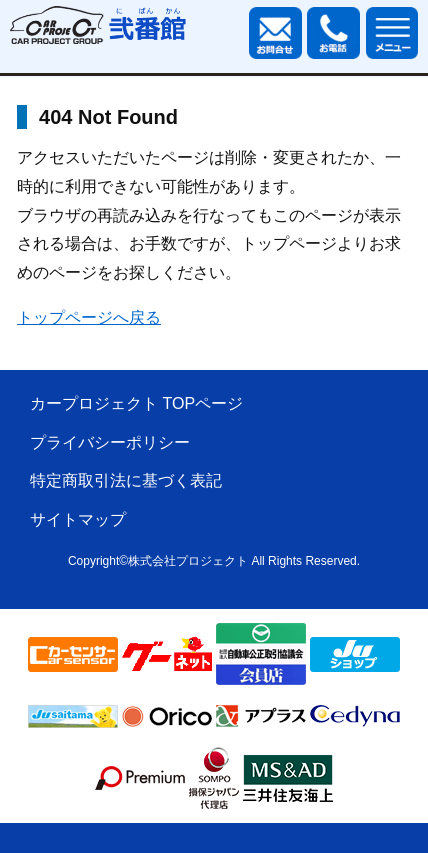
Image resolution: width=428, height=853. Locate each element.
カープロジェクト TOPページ (136, 403)
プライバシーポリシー (110, 442)
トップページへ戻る (89, 317)
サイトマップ (78, 519)
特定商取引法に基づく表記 (126, 480)
